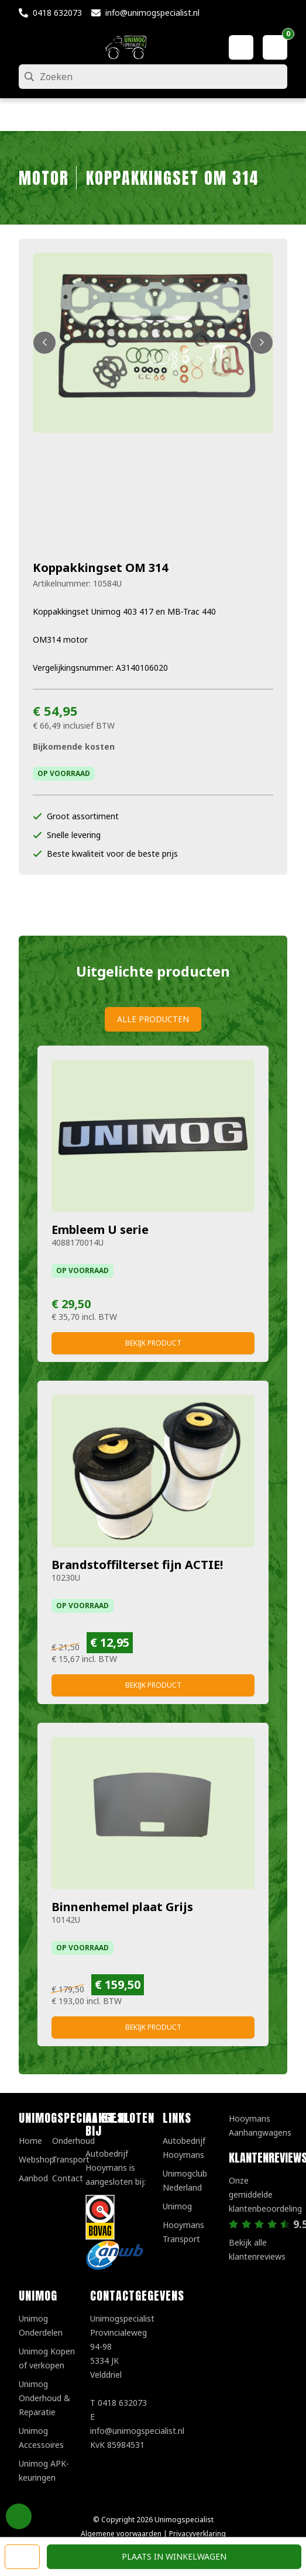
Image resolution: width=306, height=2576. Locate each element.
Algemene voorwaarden (121, 2534)
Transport (71, 2159)
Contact (67, 2178)
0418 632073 (57, 12)
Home (30, 2140)
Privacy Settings (19, 2516)
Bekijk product (153, 1343)
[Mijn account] (241, 47)
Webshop (36, 2159)
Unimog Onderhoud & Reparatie (44, 2398)
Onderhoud (73, 2140)
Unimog (177, 2206)
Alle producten (153, 1019)
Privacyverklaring (197, 2534)
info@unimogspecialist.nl (152, 12)
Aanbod (33, 2178)
